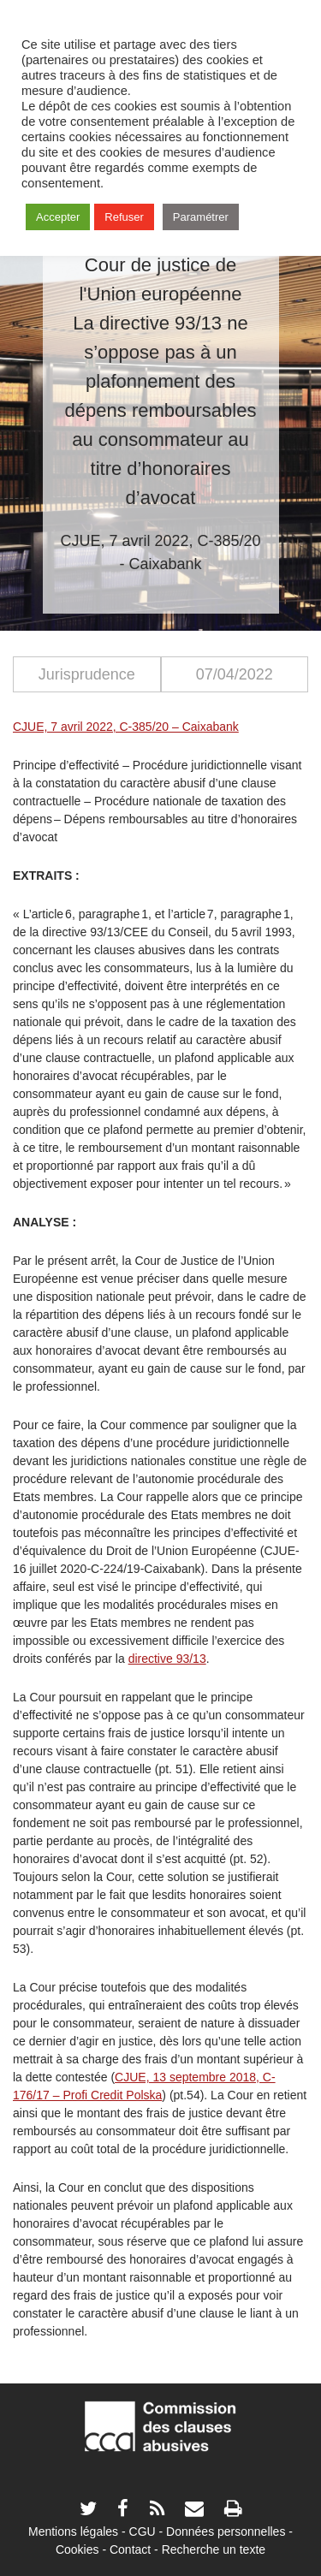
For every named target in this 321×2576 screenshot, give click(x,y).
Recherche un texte (213, 2549)
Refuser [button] (124, 217)
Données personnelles (225, 2531)
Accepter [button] (58, 217)
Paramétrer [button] (201, 217)
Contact (130, 2549)
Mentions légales (73, 2531)
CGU (142, 2531)
